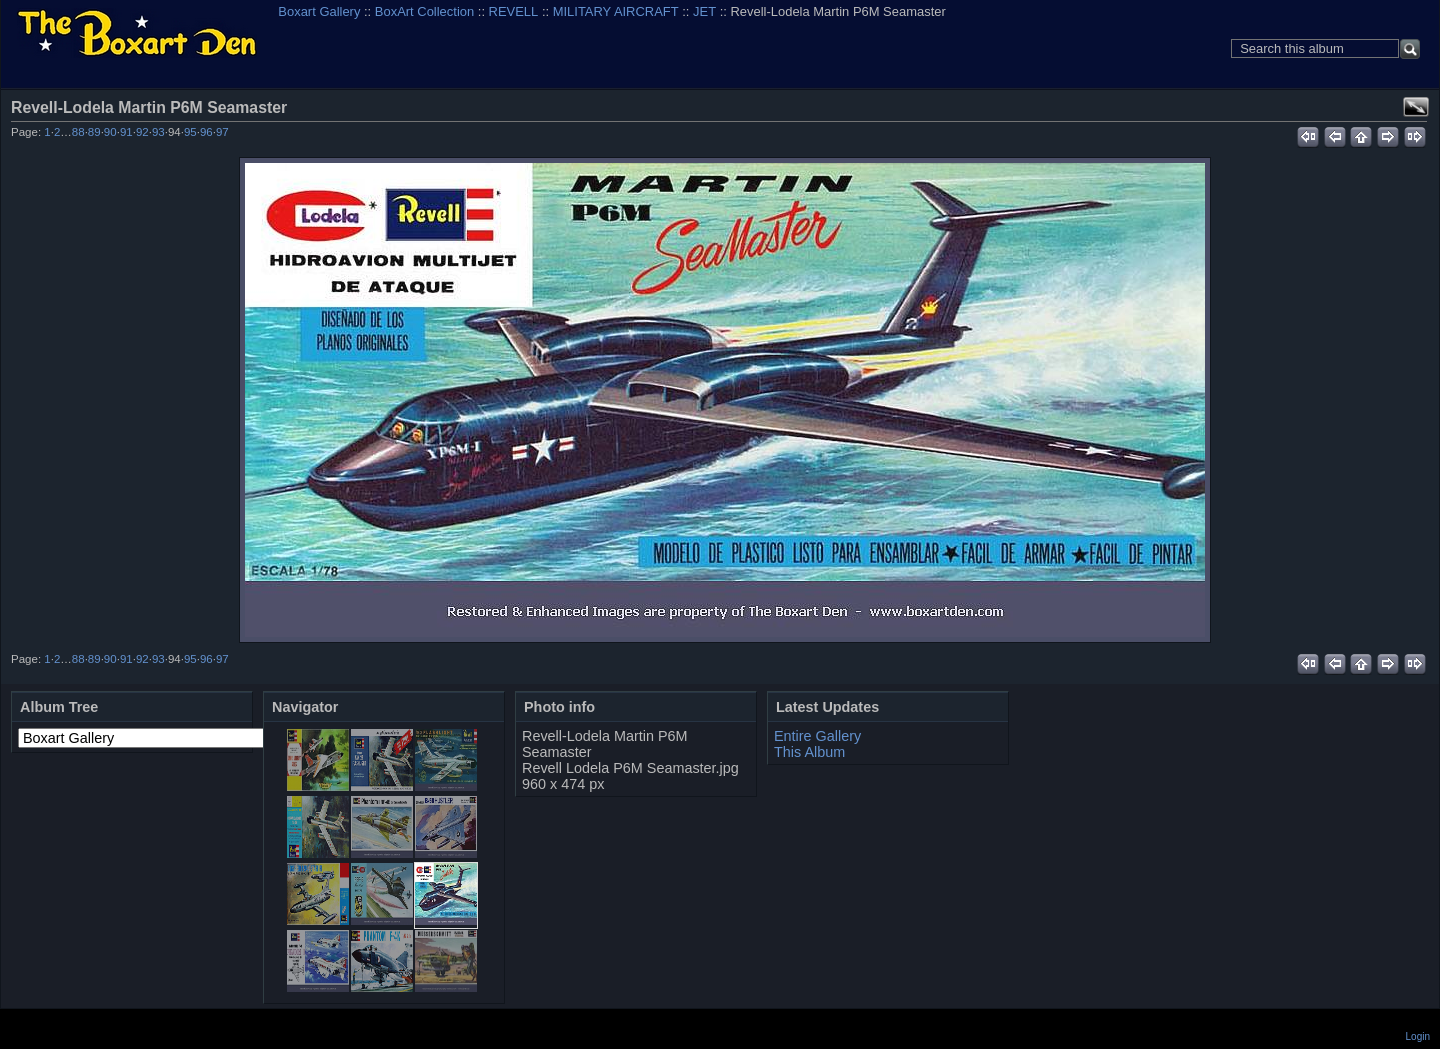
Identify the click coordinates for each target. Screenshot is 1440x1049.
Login (1418, 1036)
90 (110, 132)
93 (158, 132)
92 (142, 132)
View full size (1416, 107)
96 (206, 132)
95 (190, 132)
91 (126, 132)
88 (78, 132)
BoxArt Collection (424, 11)
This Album (809, 752)
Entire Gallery (817, 736)
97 (222, 132)
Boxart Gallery (319, 11)
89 (94, 132)
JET (704, 11)
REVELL (514, 11)
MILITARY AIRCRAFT (616, 11)
